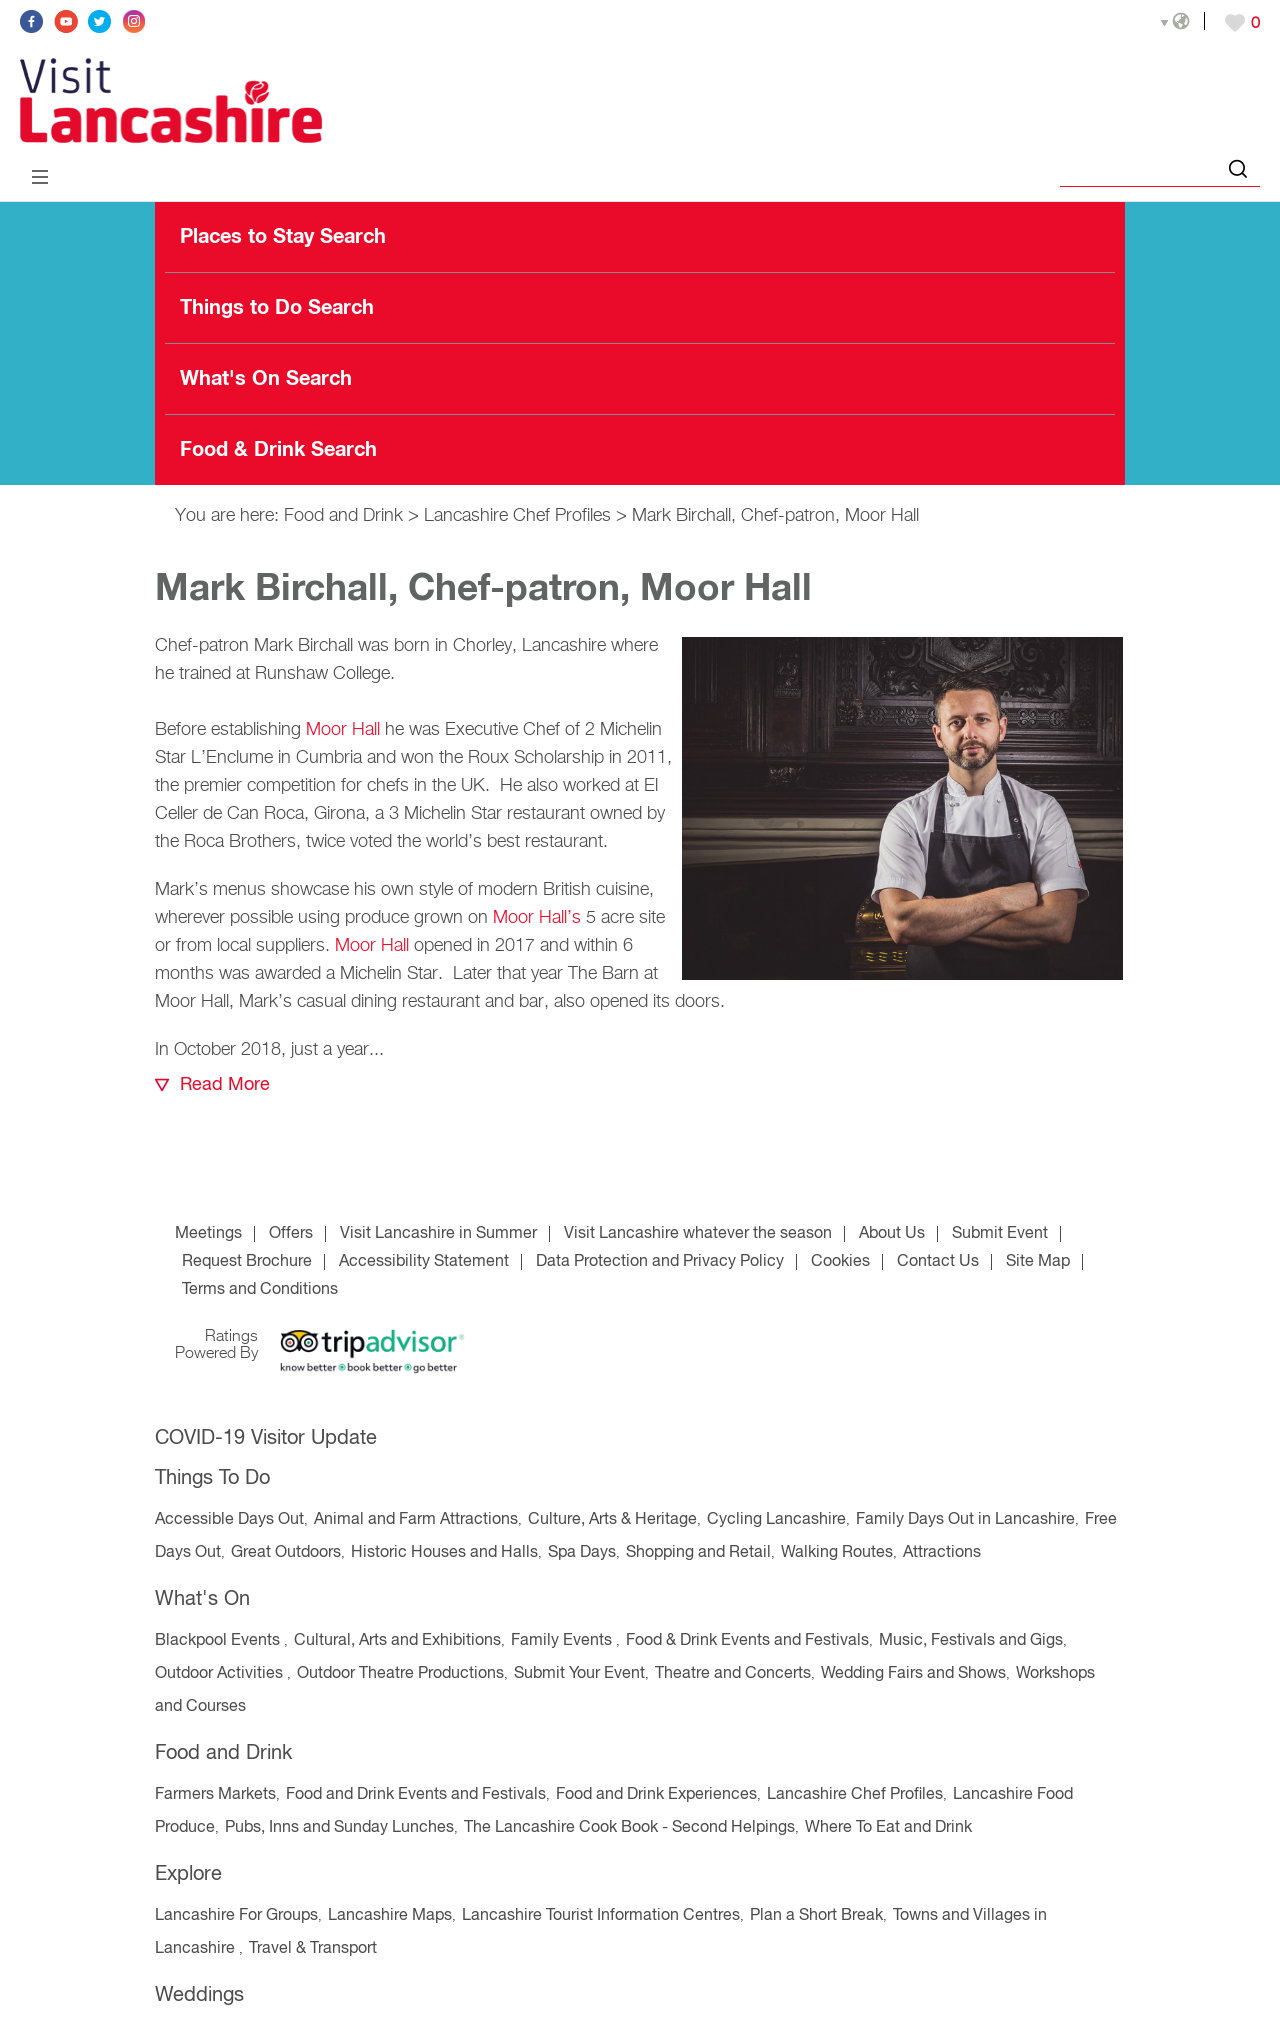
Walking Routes (837, 1553)
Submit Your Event (579, 1674)
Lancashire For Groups (236, 1916)
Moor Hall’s (537, 918)
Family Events (563, 1641)
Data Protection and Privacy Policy (660, 1262)
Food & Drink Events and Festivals (747, 1641)
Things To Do (212, 1478)
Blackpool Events (219, 1641)
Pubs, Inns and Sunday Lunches (339, 1828)
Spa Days (582, 1553)
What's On (202, 1599)
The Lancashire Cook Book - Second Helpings (629, 1828)
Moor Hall (343, 730)
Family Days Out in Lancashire (965, 1520)
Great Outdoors (286, 1553)
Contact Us (938, 1262)
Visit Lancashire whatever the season (698, 1234)
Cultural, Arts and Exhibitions (397, 1641)
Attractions (942, 1553)
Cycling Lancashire (776, 1520)
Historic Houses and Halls (444, 1553)
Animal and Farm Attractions (416, 1520)
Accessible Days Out (229, 1520)
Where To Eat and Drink (888, 1828)
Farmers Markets (215, 1795)
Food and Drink (343, 516)
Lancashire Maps (390, 1916)
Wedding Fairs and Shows (913, 1674)
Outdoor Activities (221, 1674)
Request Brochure (247, 1262)
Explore (188, 1874)
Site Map (1038, 1262)
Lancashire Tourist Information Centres (601, 1916)
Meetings (208, 1234)
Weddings (199, 1995)
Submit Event (1000, 1234)
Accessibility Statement (424, 1262)
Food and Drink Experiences (656, 1795)
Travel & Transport (313, 1949)
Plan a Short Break (816, 1916)
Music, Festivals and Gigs (971, 1641)
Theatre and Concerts (733, 1674)
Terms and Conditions (260, 1290)
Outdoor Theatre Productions (400, 1674)
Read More (225, 1085)
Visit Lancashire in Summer (438, 1234)
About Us (892, 1234)
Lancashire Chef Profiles (517, 516)
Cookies (840, 1262)
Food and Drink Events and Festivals (416, 1795)
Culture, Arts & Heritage (612, 1520)
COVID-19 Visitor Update (266, 1438)
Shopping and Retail (698, 1553)
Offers (291, 1234)
